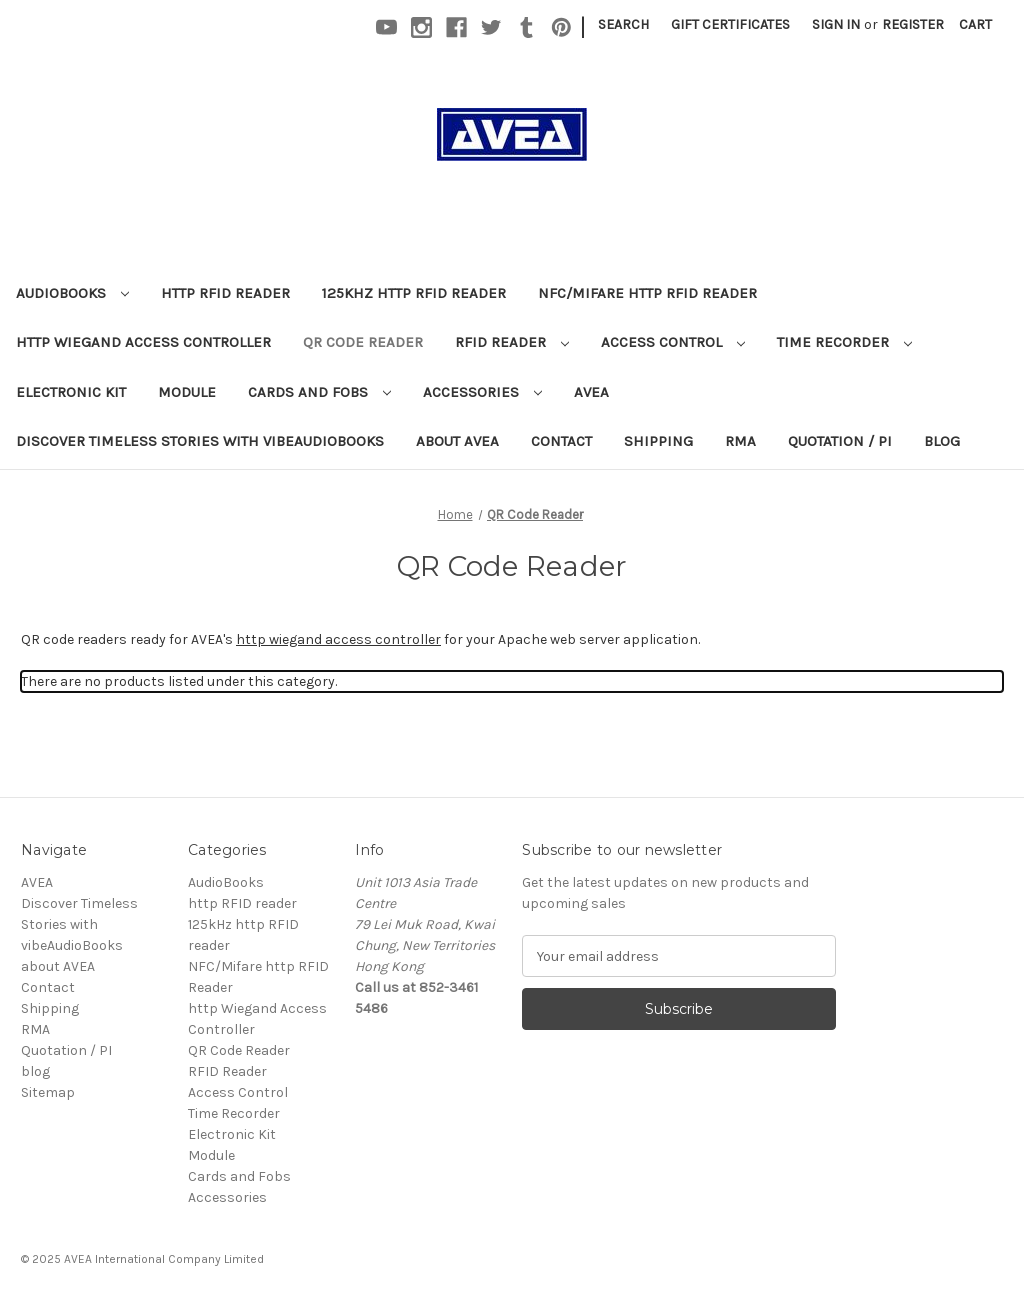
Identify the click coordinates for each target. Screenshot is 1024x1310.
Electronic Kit (71, 392)
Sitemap (48, 1092)
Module (187, 392)
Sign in (836, 24)
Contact (561, 441)
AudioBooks (72, 293)
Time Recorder (844, 342)
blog (942, 441)
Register (913, 24)
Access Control (673, 342)
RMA (740, 441)
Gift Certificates (730, 24)
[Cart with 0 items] (975, 24)
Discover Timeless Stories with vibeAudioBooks (200, 441)
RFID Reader (512, 342)
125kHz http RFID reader (414, 293)
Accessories (482, 392)
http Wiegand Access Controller (143, 342)
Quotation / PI (840, 441)
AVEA (591, 392)
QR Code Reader (363, 342)
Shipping (658, 441)
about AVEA (457, 441)
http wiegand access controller (338, 639)
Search (623, 24)
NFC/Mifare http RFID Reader (647, 293)
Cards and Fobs (319, 392)
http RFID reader (225, 293)
